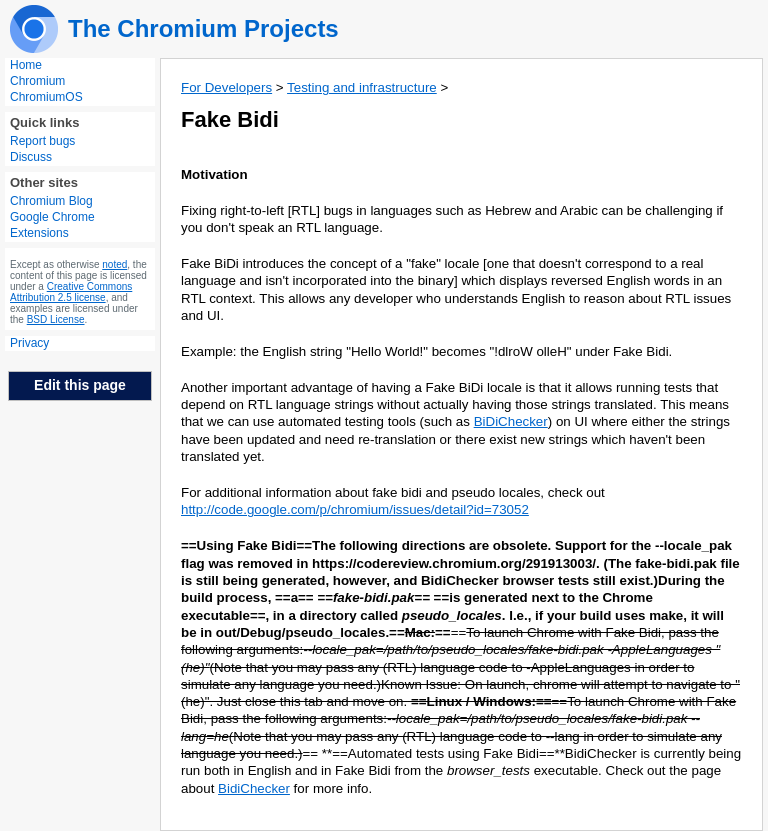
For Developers (226, 87)
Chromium (37, 81)
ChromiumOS (46, 97)
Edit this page (80, 385)
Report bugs (42, 141)
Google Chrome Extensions (52, 225)
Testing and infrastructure (362, 87)
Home (26, 65)
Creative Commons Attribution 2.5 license (71, 292)
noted (114, 264)
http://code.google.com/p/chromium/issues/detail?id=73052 (355, 509)
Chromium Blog (51, 201)
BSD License (56, 319)
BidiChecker (254, 788)
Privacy (29, 343)
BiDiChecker (511, 421)
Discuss (31, 157)
